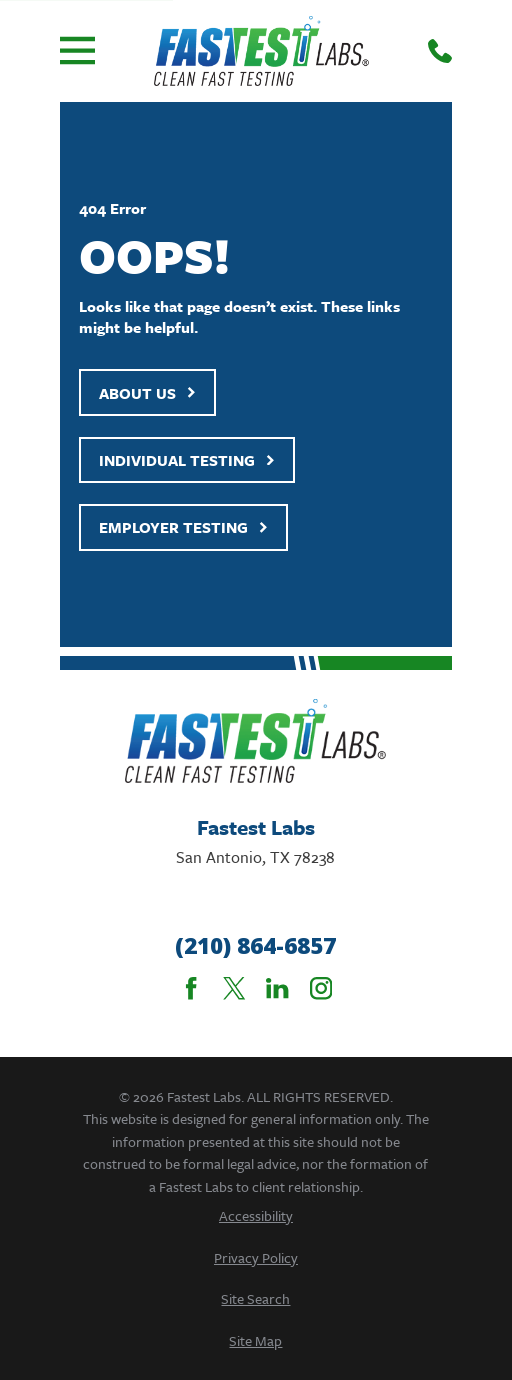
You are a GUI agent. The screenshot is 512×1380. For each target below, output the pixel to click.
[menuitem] (256, 1215)
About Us (147, 393)
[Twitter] (234, 988)
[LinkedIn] (277, 988)
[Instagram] (321, 988)
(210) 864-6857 (255, 946)
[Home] (261, 51)
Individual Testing (187, 460)
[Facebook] (191, 988)
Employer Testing (183, 527)
